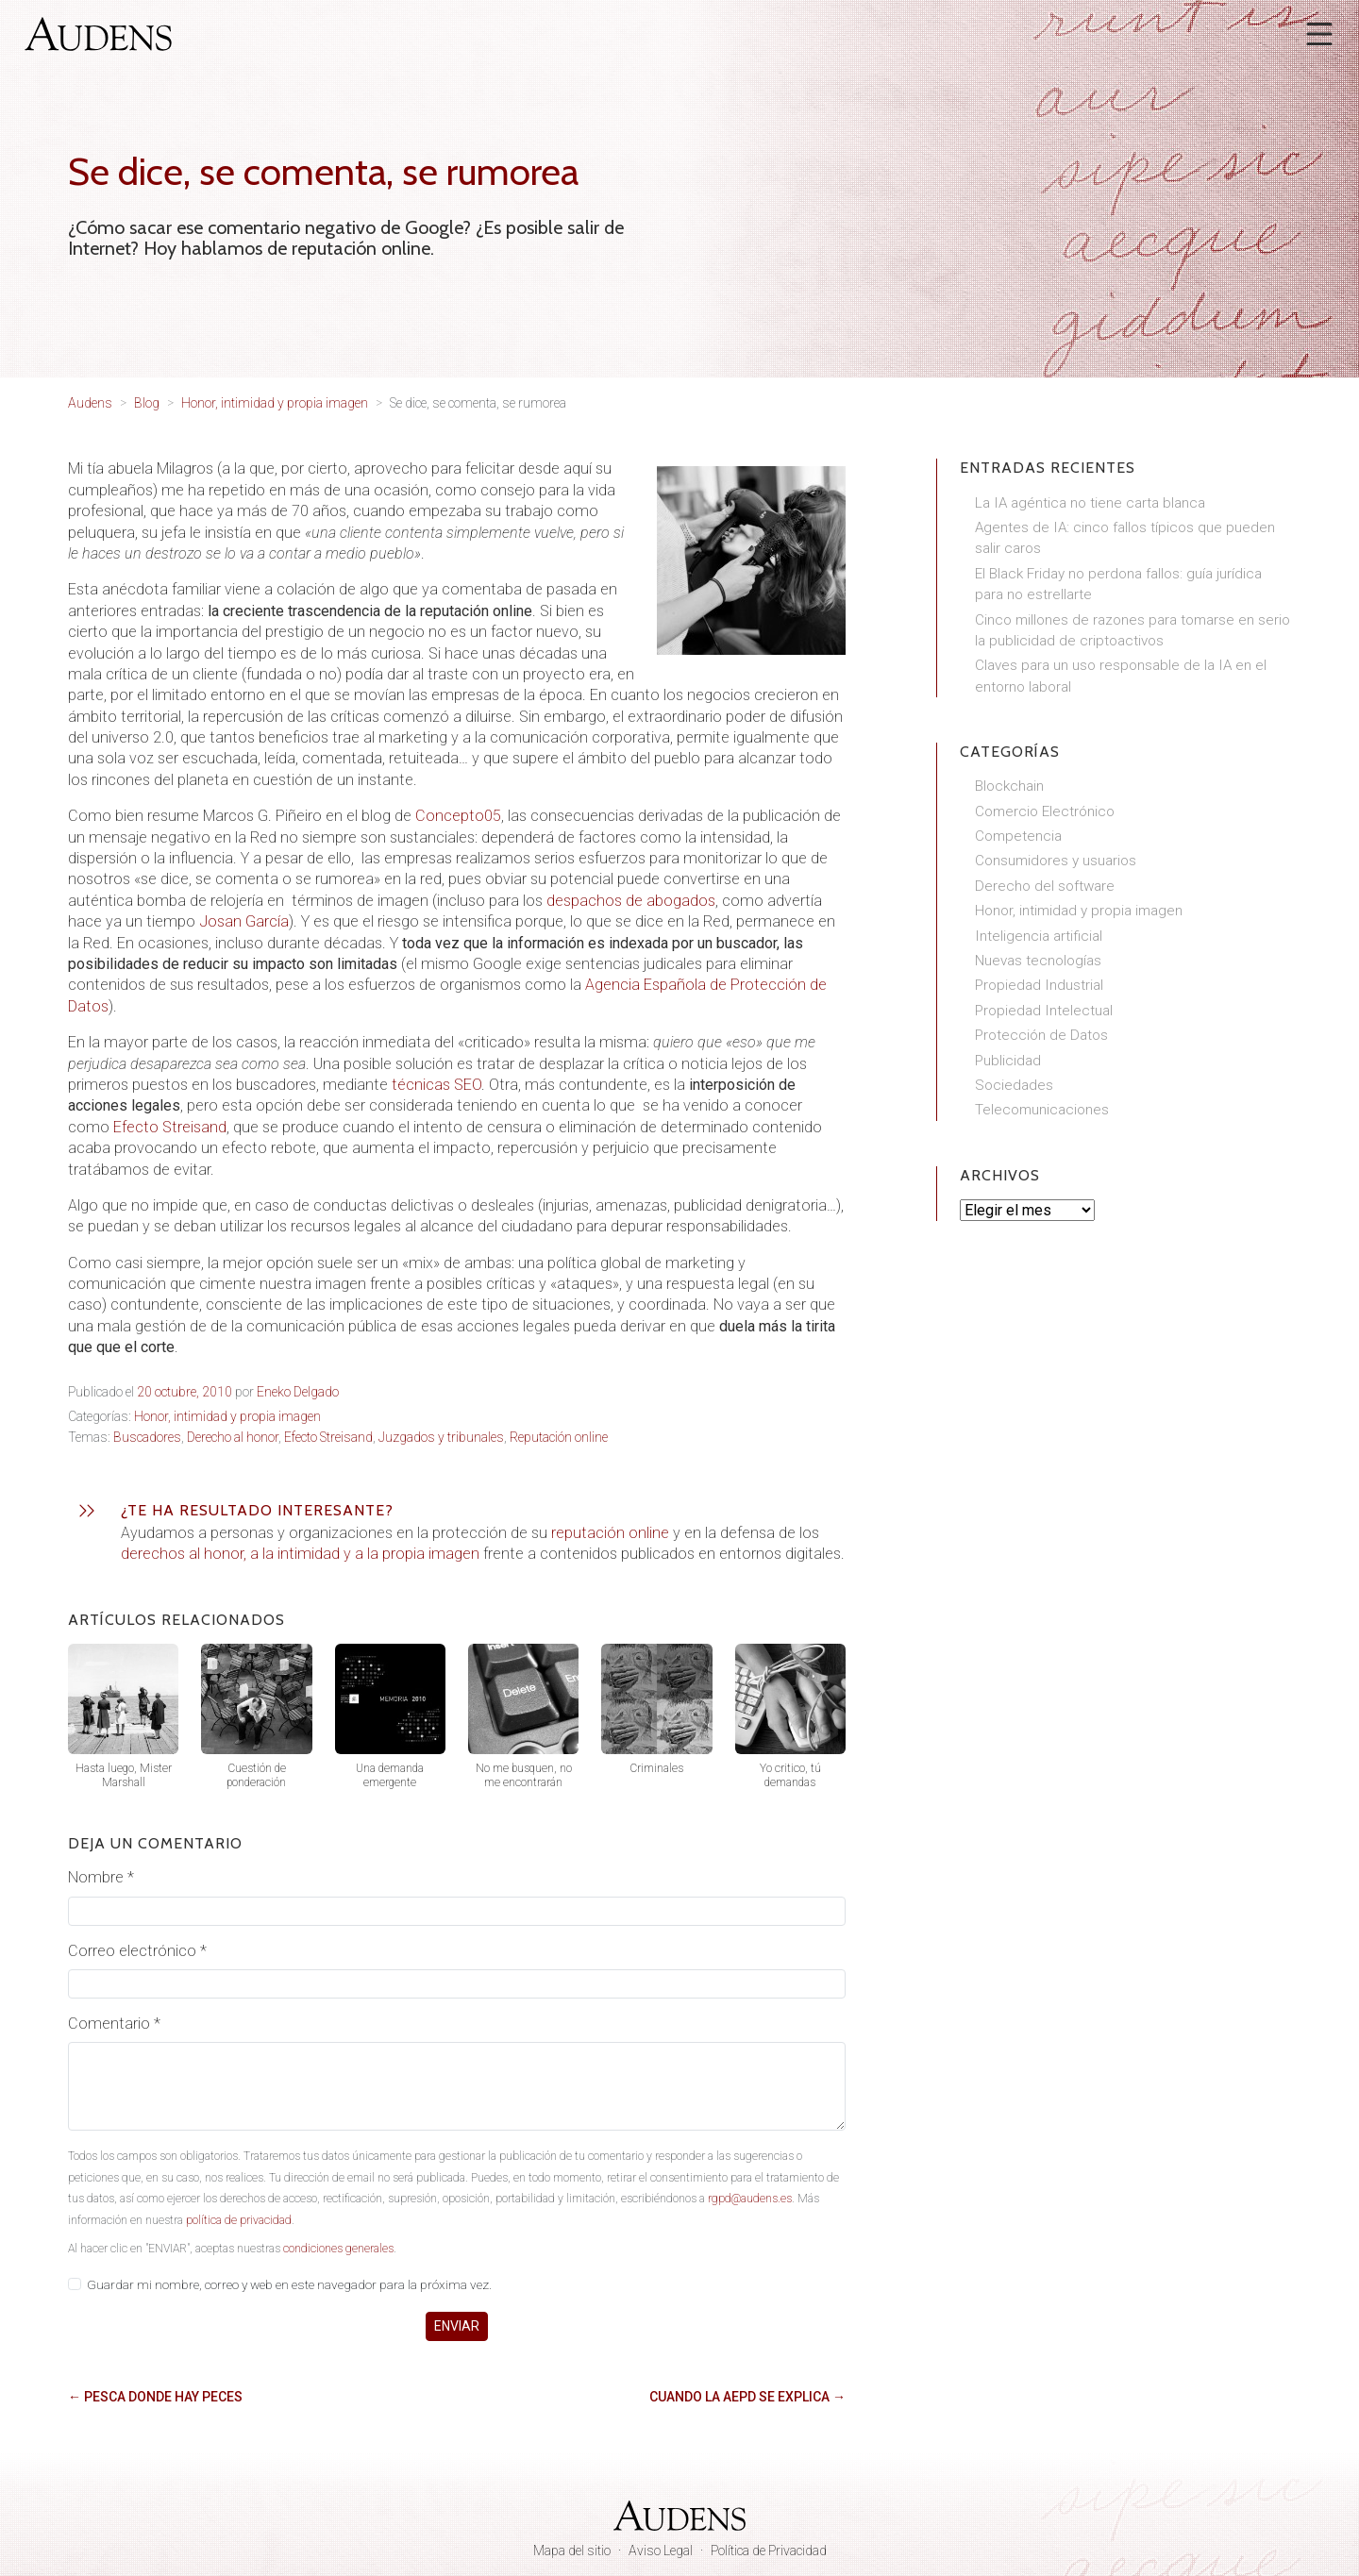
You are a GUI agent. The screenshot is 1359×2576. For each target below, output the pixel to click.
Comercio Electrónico (1045, 811)
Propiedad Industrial (1039, 985)
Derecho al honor (232, 1437)
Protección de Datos (1041, 1035)
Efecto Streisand (169, 1127)
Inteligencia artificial (1038, 936)
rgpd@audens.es (750, 2198)
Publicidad (1008, 1060)
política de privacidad (239, 2220)
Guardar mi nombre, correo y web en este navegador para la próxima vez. (289, 2284)
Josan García (244, 921)
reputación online (610, 1533)
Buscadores (147, 1437)
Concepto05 (458, 816)
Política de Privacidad (769, 2550)
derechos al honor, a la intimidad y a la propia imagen (300, 1554)
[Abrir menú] (1319, 34)
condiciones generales (338, 2248)
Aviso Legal (661, 2550)
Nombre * (101, 1877)
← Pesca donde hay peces (155, 2396)
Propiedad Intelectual (1044, 1010)
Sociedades (1014, 1085)
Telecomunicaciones (1042, 1109)
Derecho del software (1045, 886)
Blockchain (1009, 786)
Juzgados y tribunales (441, 1437)
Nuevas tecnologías (1038, 960)
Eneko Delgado (298, 1391)
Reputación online (559, 1437)
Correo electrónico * (137, 1951)
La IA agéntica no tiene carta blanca (1090, 502)
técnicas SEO (436, 1085)
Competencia (1018, 836)
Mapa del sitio (572, 2550)
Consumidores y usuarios (1055, 860)
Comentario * (114, 2023)
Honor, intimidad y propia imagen (227, 1416)
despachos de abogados (630, 901)
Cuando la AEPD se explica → (747, 2396)
